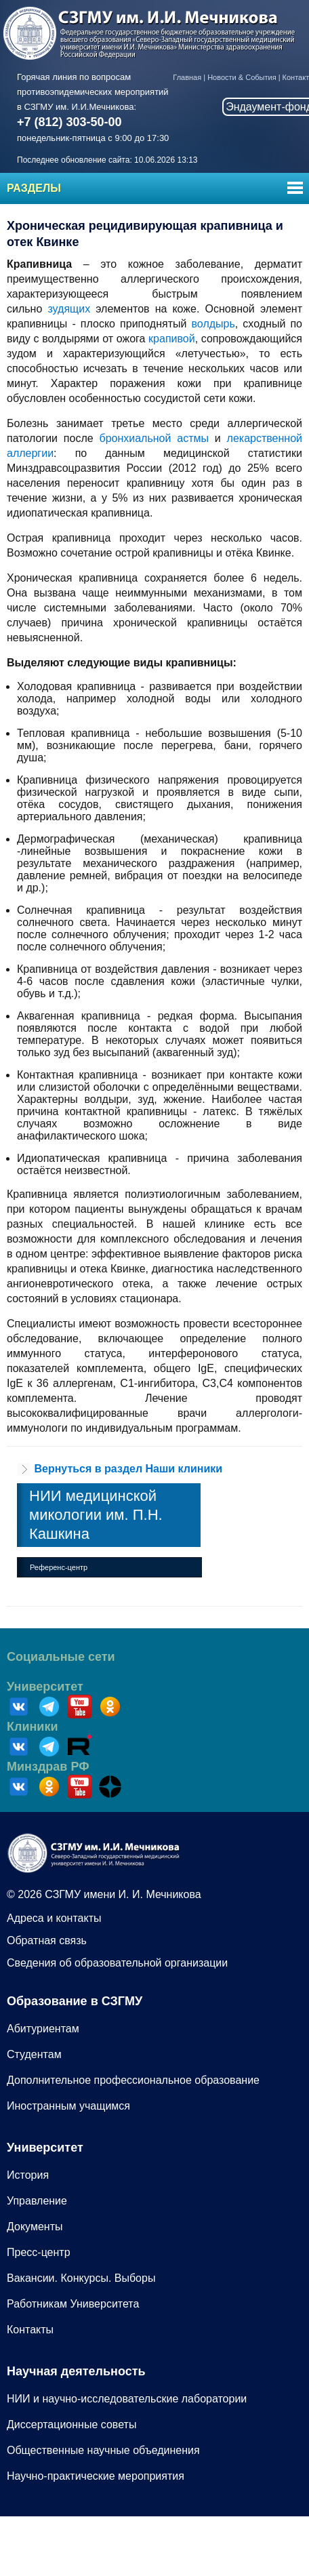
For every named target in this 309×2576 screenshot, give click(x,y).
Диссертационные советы (71, 2424)
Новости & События (241, 77)
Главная (187, 77)
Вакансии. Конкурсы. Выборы (81, 2278)
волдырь (213, 323)
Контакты (30, 2329)
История (28, 2175)
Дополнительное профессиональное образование (133, 2080)
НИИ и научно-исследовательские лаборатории (127, 2398)
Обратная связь (47, 1940)
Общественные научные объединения (103, 2450)
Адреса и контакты (54, 1918)
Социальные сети (61, 1657)
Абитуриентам (43, 2028)
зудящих (68, 309)
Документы (34, 2226)
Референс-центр (58, 1567)
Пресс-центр (38, 2252)
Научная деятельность (76, 2371)
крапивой (171, 338)
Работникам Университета (73, 2304)
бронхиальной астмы (154, 438)
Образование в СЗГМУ (74, 2001)
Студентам (34, 2054)
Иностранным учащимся (68, 2106)
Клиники (32, 1726)
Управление (37, 2201)
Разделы (34, 188)
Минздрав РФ (48, 1766)
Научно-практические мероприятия (95, 2476)
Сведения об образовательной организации (117, 1963)
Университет (45, 1686)
